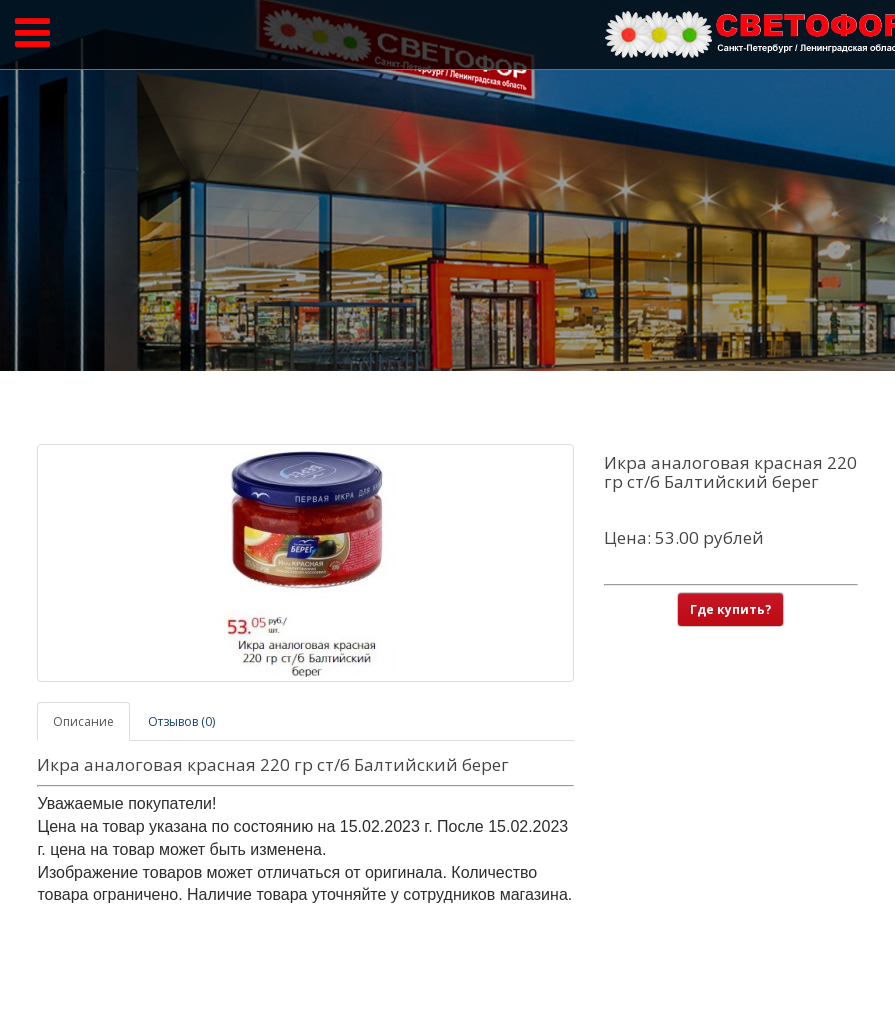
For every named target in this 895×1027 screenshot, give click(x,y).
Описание (83, 721)
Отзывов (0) (181, 721)
